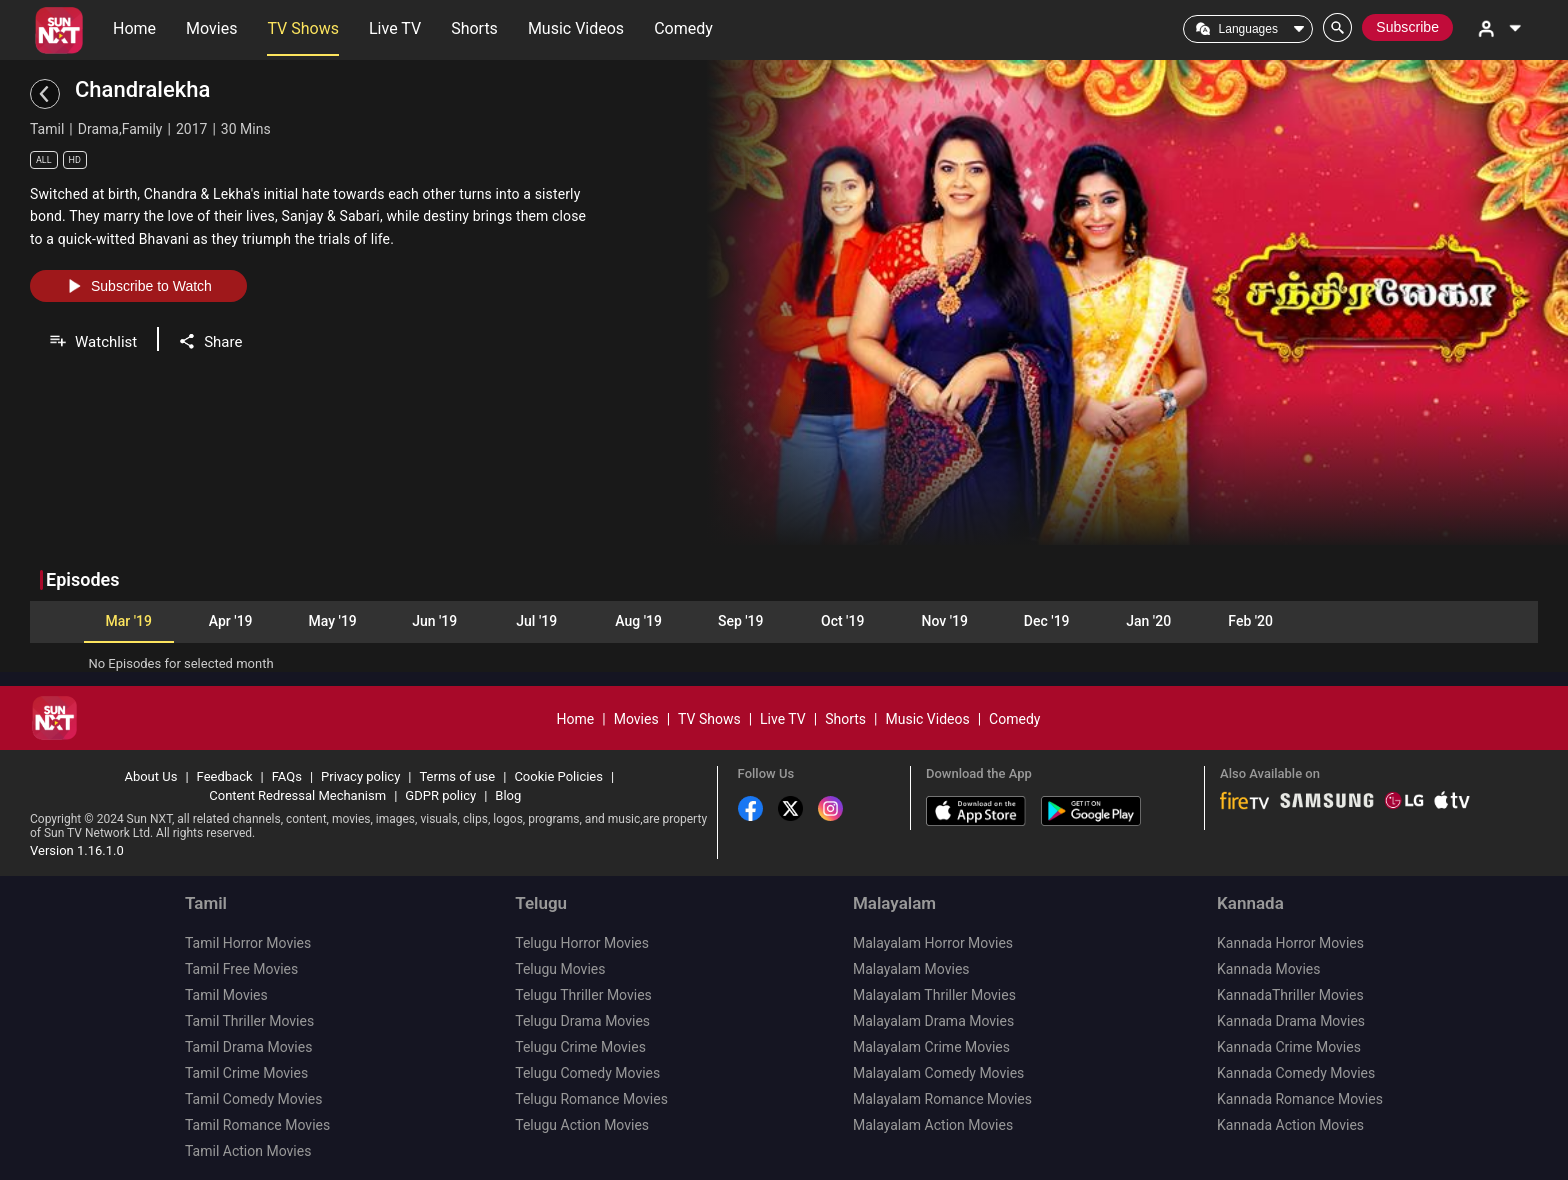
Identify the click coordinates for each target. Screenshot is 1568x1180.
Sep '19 (741, 621)
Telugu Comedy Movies (587, 1073)
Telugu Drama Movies (582, 1021)
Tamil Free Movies (241, 969)
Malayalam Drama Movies (933, 1021)
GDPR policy (440, 795)
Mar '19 (128, 621)
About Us (150, 776)
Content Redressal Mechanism (297, 795)
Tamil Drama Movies (248, 1047)
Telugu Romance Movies (591, 1099)
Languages (1248, 29)
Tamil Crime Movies (246, 1073)
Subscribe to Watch (138, 286)
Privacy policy (360, 776)
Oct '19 (842, 621)
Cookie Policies (558, 776)
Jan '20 (1148, 621)
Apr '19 (231, 621)
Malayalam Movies (911, 969)
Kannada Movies (1268, 969)
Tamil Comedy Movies (253, 1099)
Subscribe (1407, 27)
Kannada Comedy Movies (1296, 1073)
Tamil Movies (226, 995)
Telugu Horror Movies (582, 943)
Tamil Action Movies (248, 1151)
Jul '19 (536, 621)
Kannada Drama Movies (1291, 1021)
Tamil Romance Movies (257, 1125)
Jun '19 (434, 621)
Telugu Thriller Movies (583, 995)
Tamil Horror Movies (248, 943)
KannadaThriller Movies (1290, 995)
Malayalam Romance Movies (942, 1099)
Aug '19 (638, 621)
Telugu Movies (560, 969)
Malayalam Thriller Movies (934, 995)
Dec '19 (1047, 621)
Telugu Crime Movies (580, 1047)
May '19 (333, 621)
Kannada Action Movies (1290, 1125)
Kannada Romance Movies (1300, 1099)
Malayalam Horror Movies (933, 943)
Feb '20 (1250, 621)
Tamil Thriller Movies (249, 1021)
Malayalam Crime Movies (931, 1047)
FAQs (287, 776)
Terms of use (457, 776)
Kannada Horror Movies (1290, 943)
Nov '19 (944, 621)
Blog (508, 795)
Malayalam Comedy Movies (938, 1073)
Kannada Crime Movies (1289, 1047)
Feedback (225, 776)
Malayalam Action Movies (933, 1125)
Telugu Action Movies (582, 1125)
